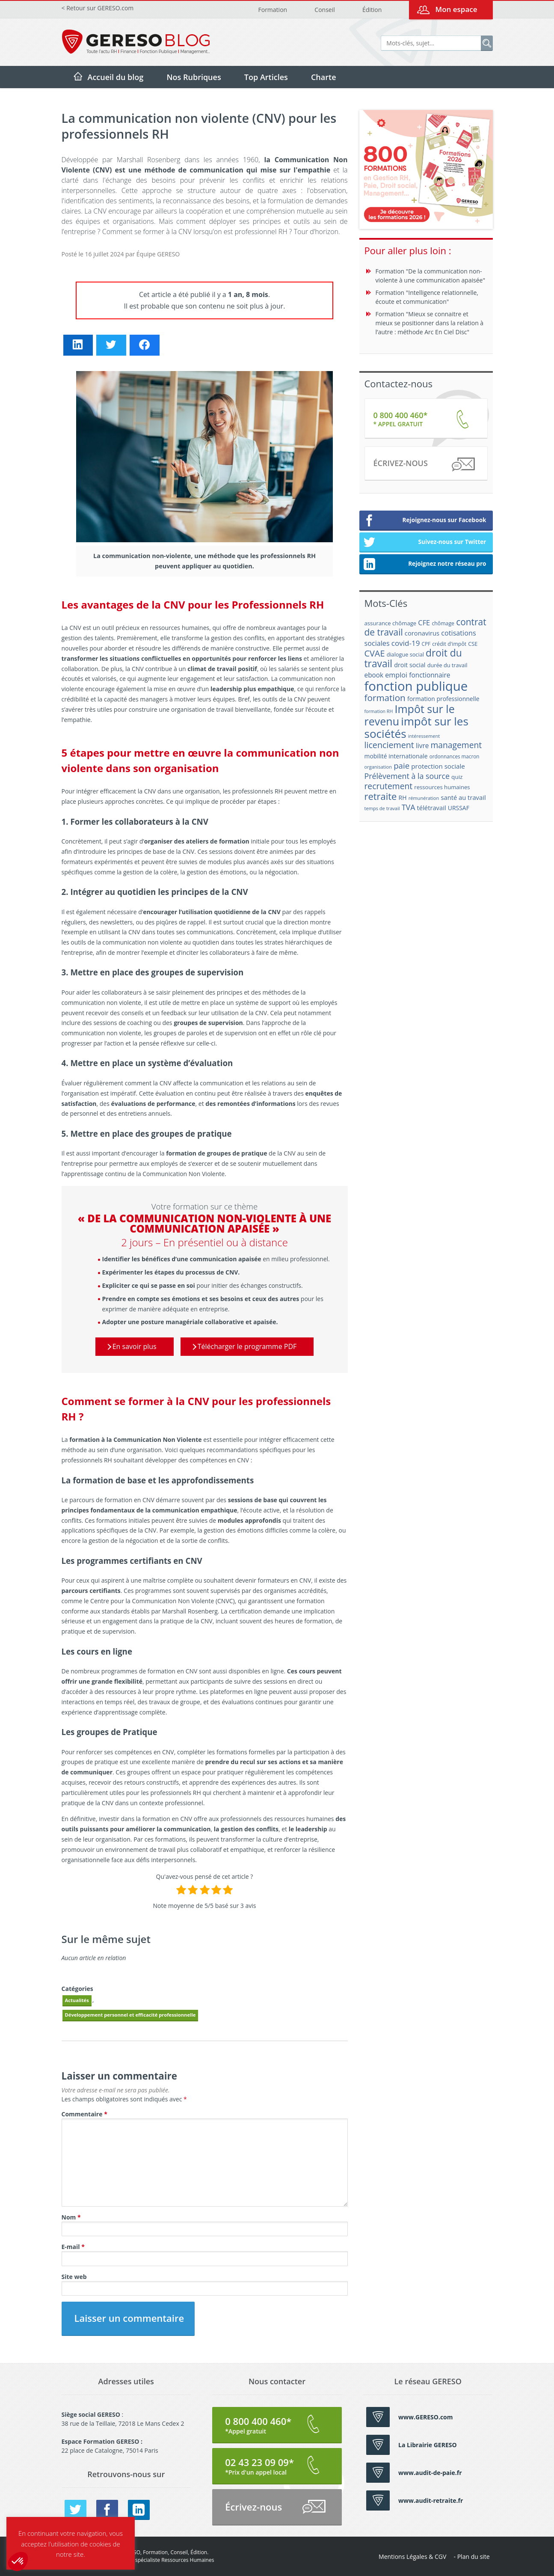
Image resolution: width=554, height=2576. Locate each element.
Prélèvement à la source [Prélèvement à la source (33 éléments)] (407, 776)
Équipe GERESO (158, 254)
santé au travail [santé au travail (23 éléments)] (463, 797)
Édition (372, 10)
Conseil (324, 10)
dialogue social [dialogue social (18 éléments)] (405, 654)
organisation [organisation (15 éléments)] (378, 767)
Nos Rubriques (193, 77)
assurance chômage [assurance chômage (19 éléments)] (390, 623)
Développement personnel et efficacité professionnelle (130, 2014)
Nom (71, 2217)
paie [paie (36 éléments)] (401, 765)
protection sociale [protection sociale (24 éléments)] (438, 766)
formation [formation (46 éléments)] (385, 698)
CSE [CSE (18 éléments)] (472, 644)
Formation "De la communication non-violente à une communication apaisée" (431, 275)
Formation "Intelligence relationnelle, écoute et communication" (427, 297)
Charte (323, 77)
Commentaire (84, 2114)
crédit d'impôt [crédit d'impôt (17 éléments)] (449, 644)
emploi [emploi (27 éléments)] (396, 675)
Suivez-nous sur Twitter (425, 543)
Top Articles (266, 77)
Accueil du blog (116, 77)
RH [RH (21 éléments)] (403, 797)
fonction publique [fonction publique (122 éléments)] (416, 686)
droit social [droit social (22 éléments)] (409, 665)
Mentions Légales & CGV (412, 2556)
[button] (18, 2561)
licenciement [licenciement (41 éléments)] (389, 745)
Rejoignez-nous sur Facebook (425, 521)
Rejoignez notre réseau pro (425, 564)
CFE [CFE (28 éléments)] (424, 622)
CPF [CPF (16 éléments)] (426, 644)
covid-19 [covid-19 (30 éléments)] (405, 643)
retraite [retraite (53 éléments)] (380, 796)
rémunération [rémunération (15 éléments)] (424, 798)
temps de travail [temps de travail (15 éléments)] (382, 808)
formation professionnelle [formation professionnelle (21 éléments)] (443, 699)
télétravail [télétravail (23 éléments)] (431, 807)
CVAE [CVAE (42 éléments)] (374, 653)
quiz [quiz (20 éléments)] (456, 777)
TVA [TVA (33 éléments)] (408, 807)
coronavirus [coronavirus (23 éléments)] (422, 633)
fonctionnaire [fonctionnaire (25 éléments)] (429, 675)
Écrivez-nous (423, 465)
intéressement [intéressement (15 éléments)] (424, 736)
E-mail (73, 2247)
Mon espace (456, 9)
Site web (74, 2277)
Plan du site (473, 2556)
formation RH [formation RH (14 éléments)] (378, 711)
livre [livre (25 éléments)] (422, 745)
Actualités (77, 2000)
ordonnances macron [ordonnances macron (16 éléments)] (455, 756)
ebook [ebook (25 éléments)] (374, 675)
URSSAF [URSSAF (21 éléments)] (458, 808)
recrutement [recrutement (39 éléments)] (388, 786)
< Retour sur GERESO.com (98, 8)
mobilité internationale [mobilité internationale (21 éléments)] (396, 756)
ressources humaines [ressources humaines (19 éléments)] (442, 787)
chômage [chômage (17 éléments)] (443, 623)
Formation (272, 10)
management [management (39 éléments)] (456, 745)
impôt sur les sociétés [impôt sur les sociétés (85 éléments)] (416, 727)
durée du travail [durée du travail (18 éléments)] (447, 665)
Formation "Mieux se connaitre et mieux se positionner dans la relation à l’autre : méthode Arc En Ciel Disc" (430, 323)
